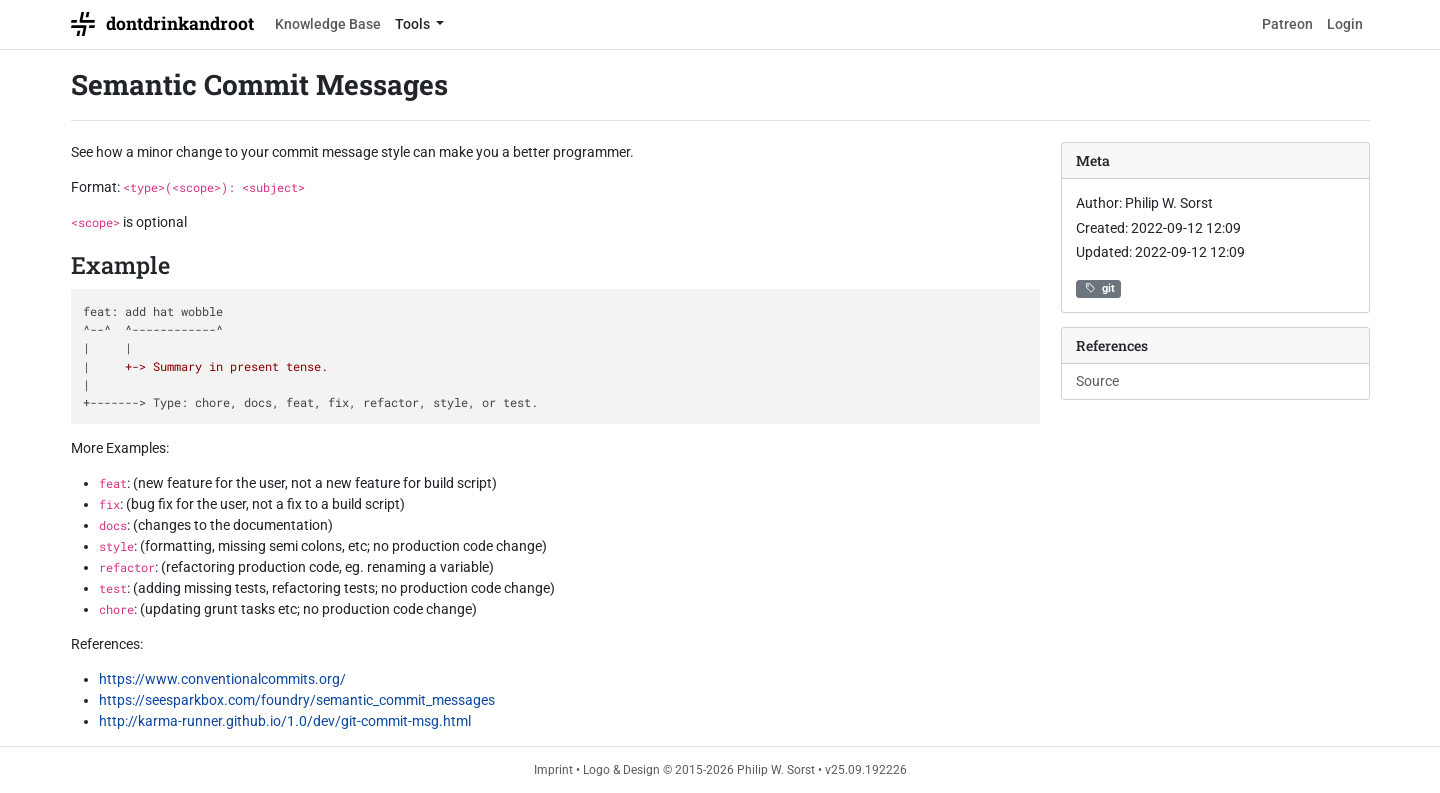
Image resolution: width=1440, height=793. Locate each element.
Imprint (553, 770)
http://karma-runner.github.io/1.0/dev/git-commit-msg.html (285, 721)
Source (1097, 381)
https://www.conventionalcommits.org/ (222, 679)
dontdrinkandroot (162, 24)
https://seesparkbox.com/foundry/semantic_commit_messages (297, 700)
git (1098, 288)
